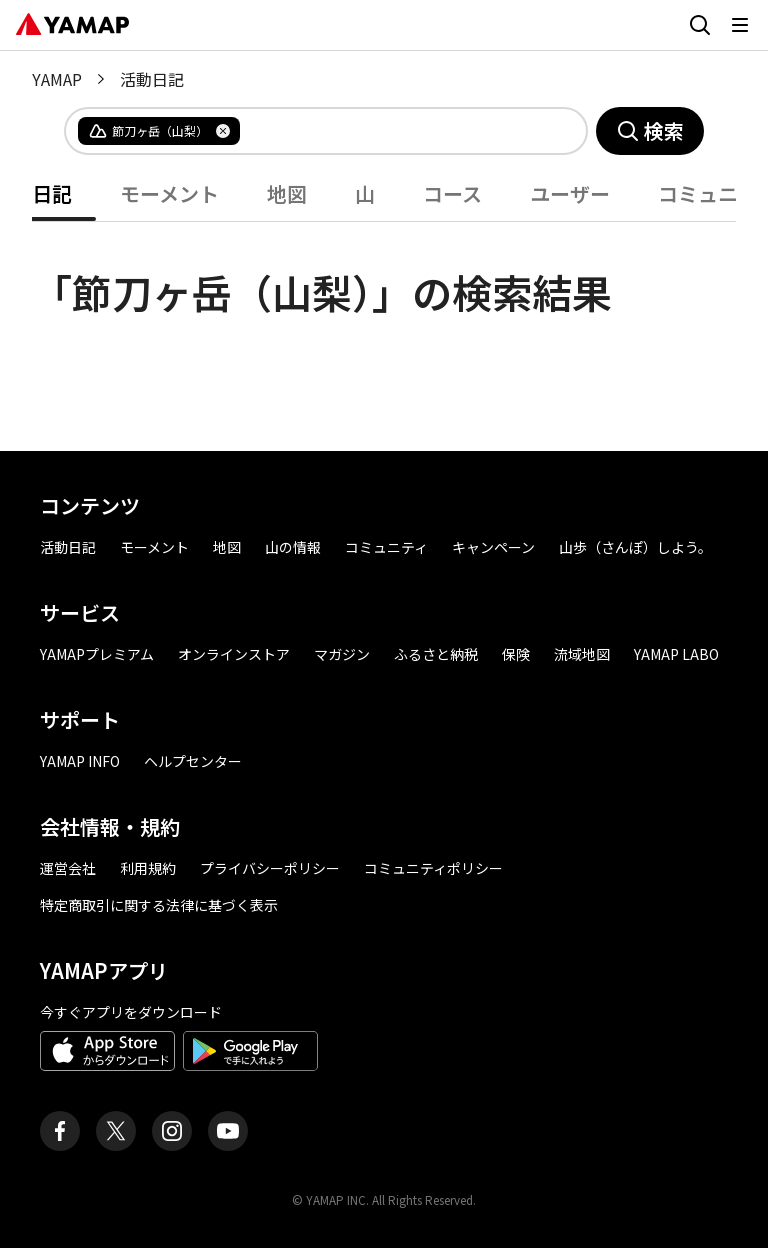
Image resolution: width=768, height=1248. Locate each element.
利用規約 (148, 868)
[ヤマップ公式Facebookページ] (60, 1131)
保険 (516, 654)
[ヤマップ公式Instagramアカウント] (172, 1131)
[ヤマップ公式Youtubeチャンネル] (228, 1131)
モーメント (169, 193)
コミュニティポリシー (433, 868)
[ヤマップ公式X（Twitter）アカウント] (116, 1131)
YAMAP (57, 79)
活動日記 (68, 547)
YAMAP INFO (80, 761)
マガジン (342, 654)
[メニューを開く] (740, 25)
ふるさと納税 (436, 654)
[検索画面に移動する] (700, 25)
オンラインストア (234, 654)
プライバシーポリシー (270, 868)
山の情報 (293, 547)
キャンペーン (493, 547)
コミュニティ (386, 547)
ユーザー (570, 193)
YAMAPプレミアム (97, 654)
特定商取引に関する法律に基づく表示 (159, 905)
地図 (287, 193)
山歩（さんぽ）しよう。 (635, 547)
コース (452, 193)
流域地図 (582, 654)
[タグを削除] (223, 131)
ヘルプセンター (193, 761)
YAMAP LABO (676, 654)
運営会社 (68, 868)
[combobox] (397, 131)
